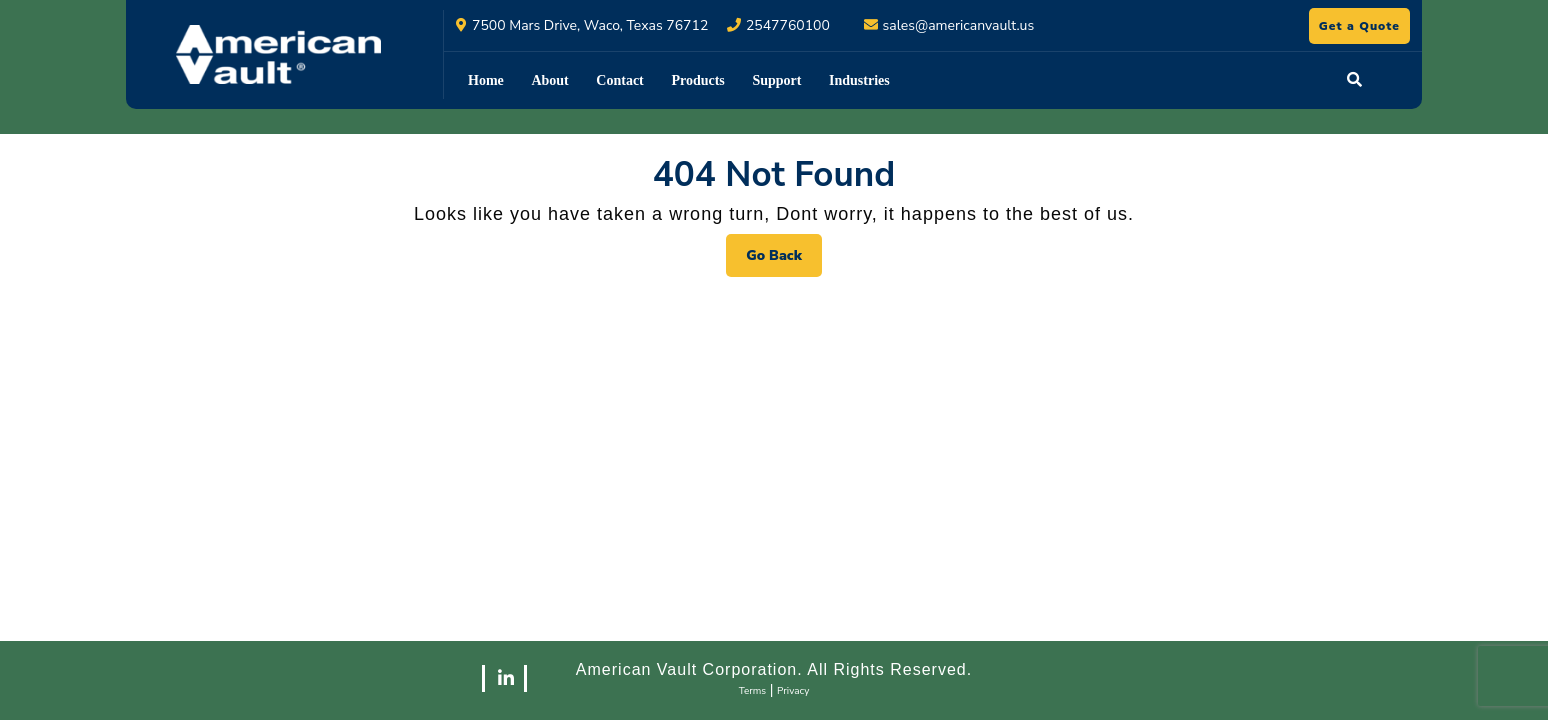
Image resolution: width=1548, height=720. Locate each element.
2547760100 (788, 25)
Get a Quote (1364, 29)
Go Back (784, 260)
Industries (859, 80)
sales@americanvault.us (959, 25)
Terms (753, 691)
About (549, 80)
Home (486, 80)
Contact (619, 80)
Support (776, 80)
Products (697, 80)
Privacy (793, 691)
